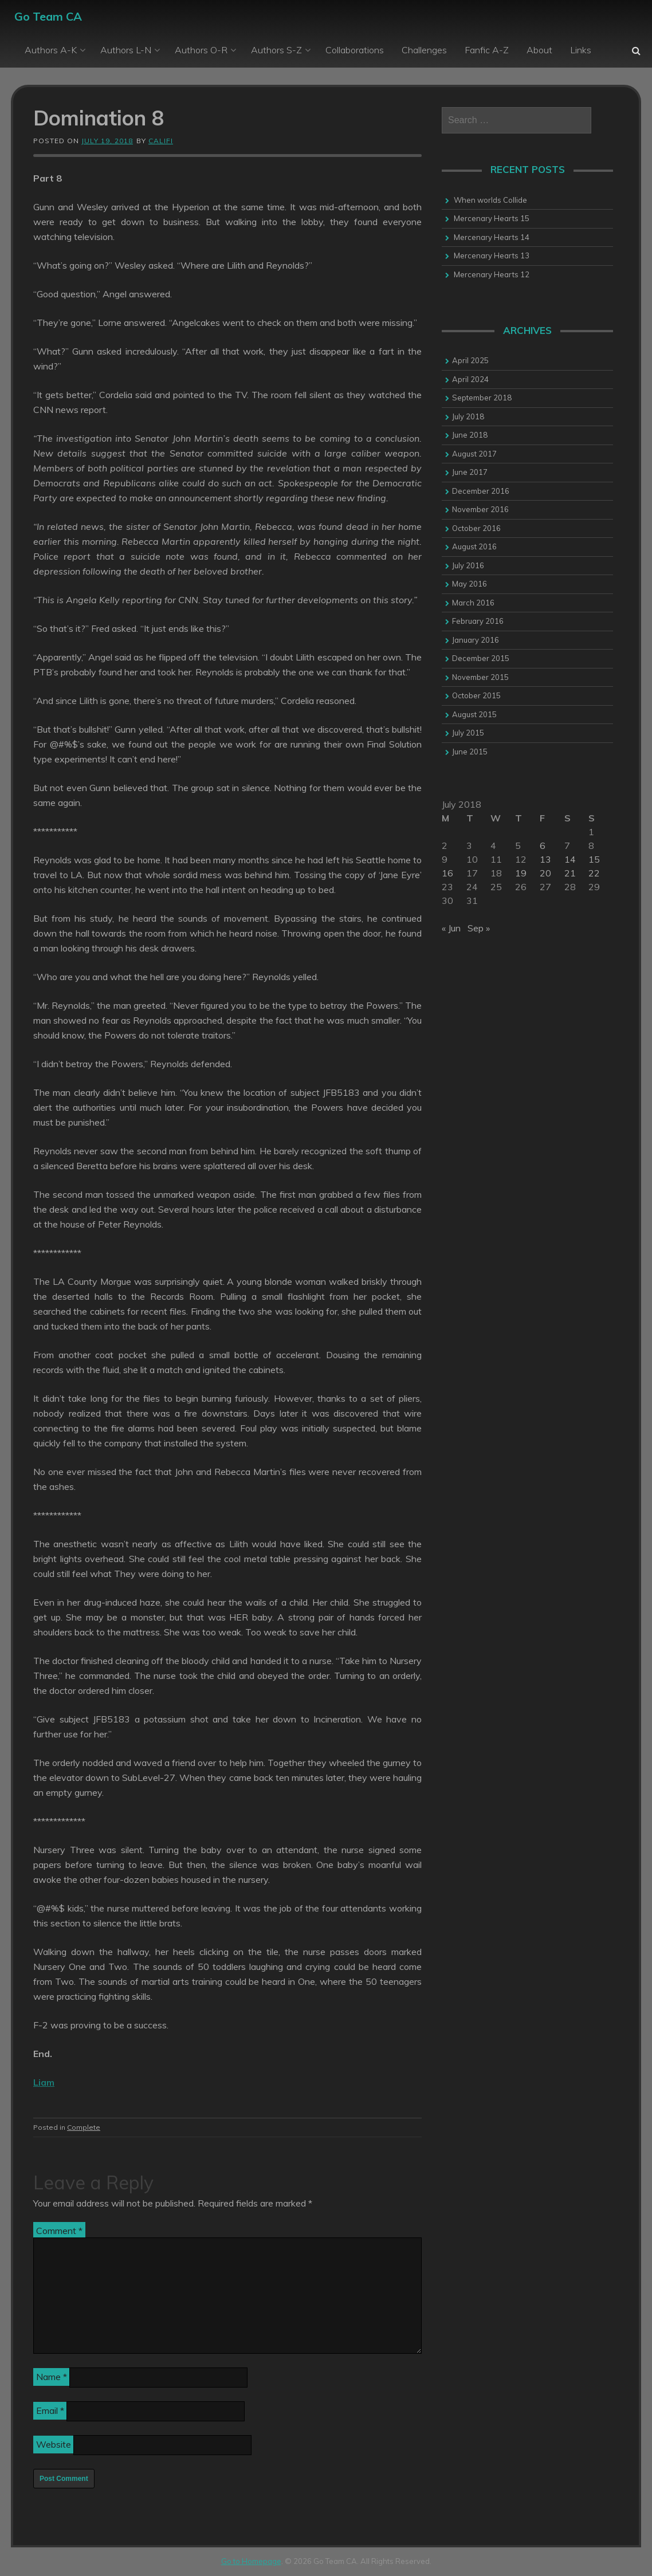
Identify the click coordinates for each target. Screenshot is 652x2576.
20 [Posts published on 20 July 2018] (545, 873)
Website (53, 2444)
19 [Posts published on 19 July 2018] (521, 873)
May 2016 (469, 583)
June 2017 (470, 472)
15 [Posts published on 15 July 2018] (594, 859)
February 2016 (478, 621)
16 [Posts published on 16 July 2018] (447, 873)
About (539, 50)
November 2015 (480, 677)
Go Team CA (48, 16)
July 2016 (468, 565)
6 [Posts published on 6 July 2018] (542, 845)
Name (51, 2376)
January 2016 (475, 639)
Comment (59, 2230)
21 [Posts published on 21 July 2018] (570, 873)
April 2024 (470, 379)
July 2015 (468, 732)
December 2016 (480, 490)
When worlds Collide (490, 199)
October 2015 (476, 695)
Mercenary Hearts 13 (491, 255)
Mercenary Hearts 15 (491, 218)
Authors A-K (51, 50)
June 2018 (470, 434)
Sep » (479, 928)
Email (50, 2410)
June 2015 (470, 751)
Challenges (424, 50)
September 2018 (482, 397)
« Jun (451, 928)
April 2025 (470, 360)
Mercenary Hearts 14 (491, 237)
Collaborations (354, 50)
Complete (83, 2127)
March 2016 (473, 602)
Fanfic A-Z (487, 50)
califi (160, 140)
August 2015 (474, 714)
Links (580, 50)
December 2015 (480, 658)
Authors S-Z (276, 50)
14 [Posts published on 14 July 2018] (570, 859)
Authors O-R (201, 50)
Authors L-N (125, 50)
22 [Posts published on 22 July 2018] (594, 873)
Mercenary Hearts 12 (491, 274)
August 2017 (474, 453)
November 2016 (480, 509)
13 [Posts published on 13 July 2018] (545, 859)
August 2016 (474, 546)
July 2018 (468, 416)
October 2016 (476, 528)
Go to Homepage (251, 2561)
